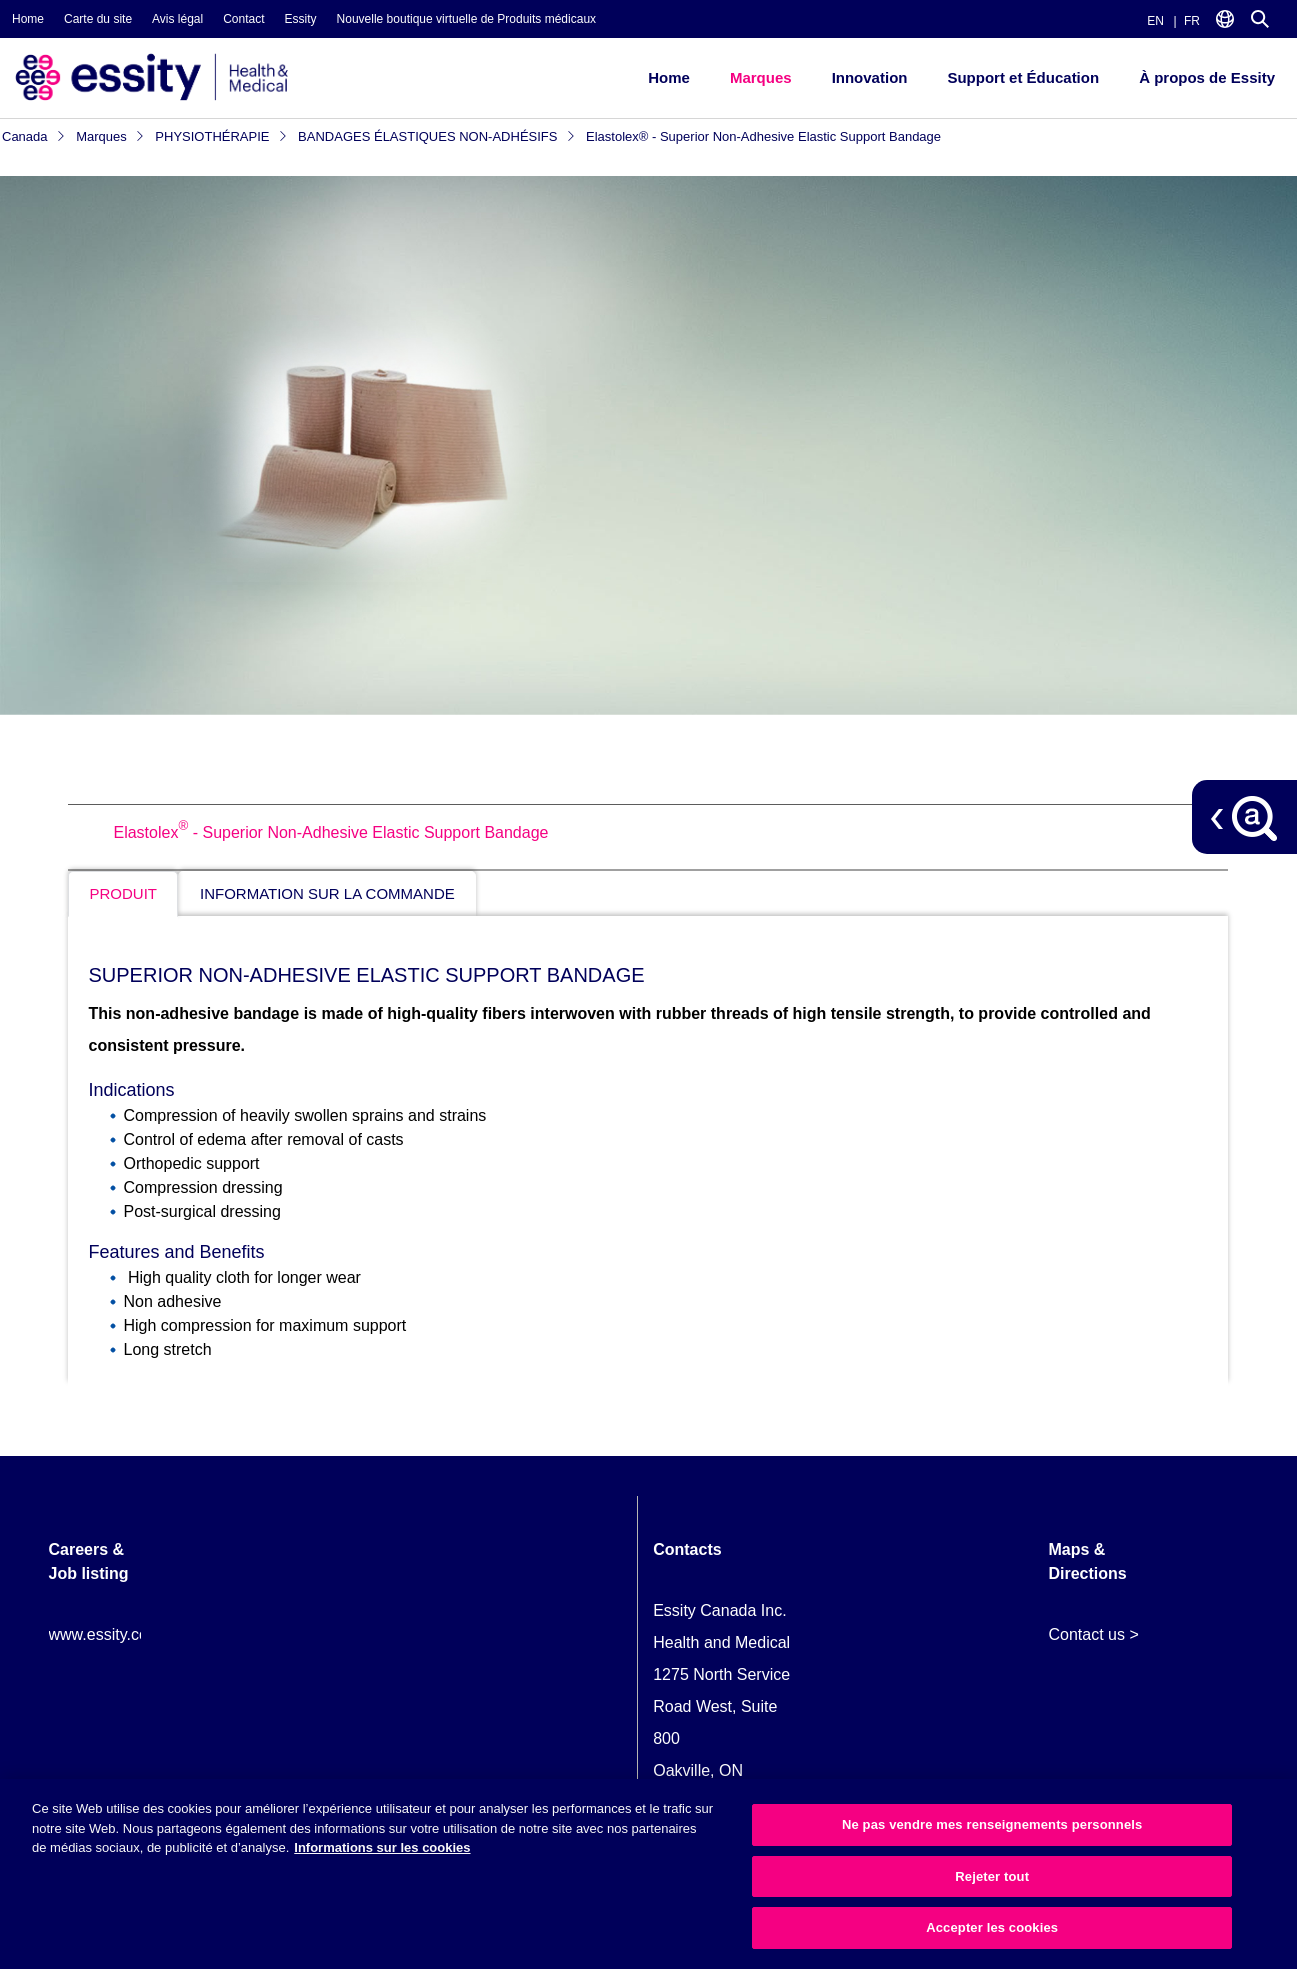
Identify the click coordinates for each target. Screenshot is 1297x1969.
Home (28, 19)
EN (1155, 21)
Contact (243, 19)
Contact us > (1093, 1634)
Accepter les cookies (992, 1927)
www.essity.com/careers (134, 1634)
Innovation (870, 77)
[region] (648, 1874)
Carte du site (98, 19)
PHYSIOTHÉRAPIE (221, 136)
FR (1192, 21)
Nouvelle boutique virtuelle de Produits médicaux (466, 19)
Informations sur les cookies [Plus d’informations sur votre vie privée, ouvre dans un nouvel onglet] (382, 1847)
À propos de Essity (1207, 77)
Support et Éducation (1023, 77)
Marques (761, 77)
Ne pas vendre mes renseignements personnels (992, 1824)
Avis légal (177, 19)
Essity (301, 19)
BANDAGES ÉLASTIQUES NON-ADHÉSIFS (437, 136)
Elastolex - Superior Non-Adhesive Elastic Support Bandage (330, 832)
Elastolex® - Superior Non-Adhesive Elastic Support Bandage (763, 136)
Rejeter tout (992, 1876)
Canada (34, 136)
